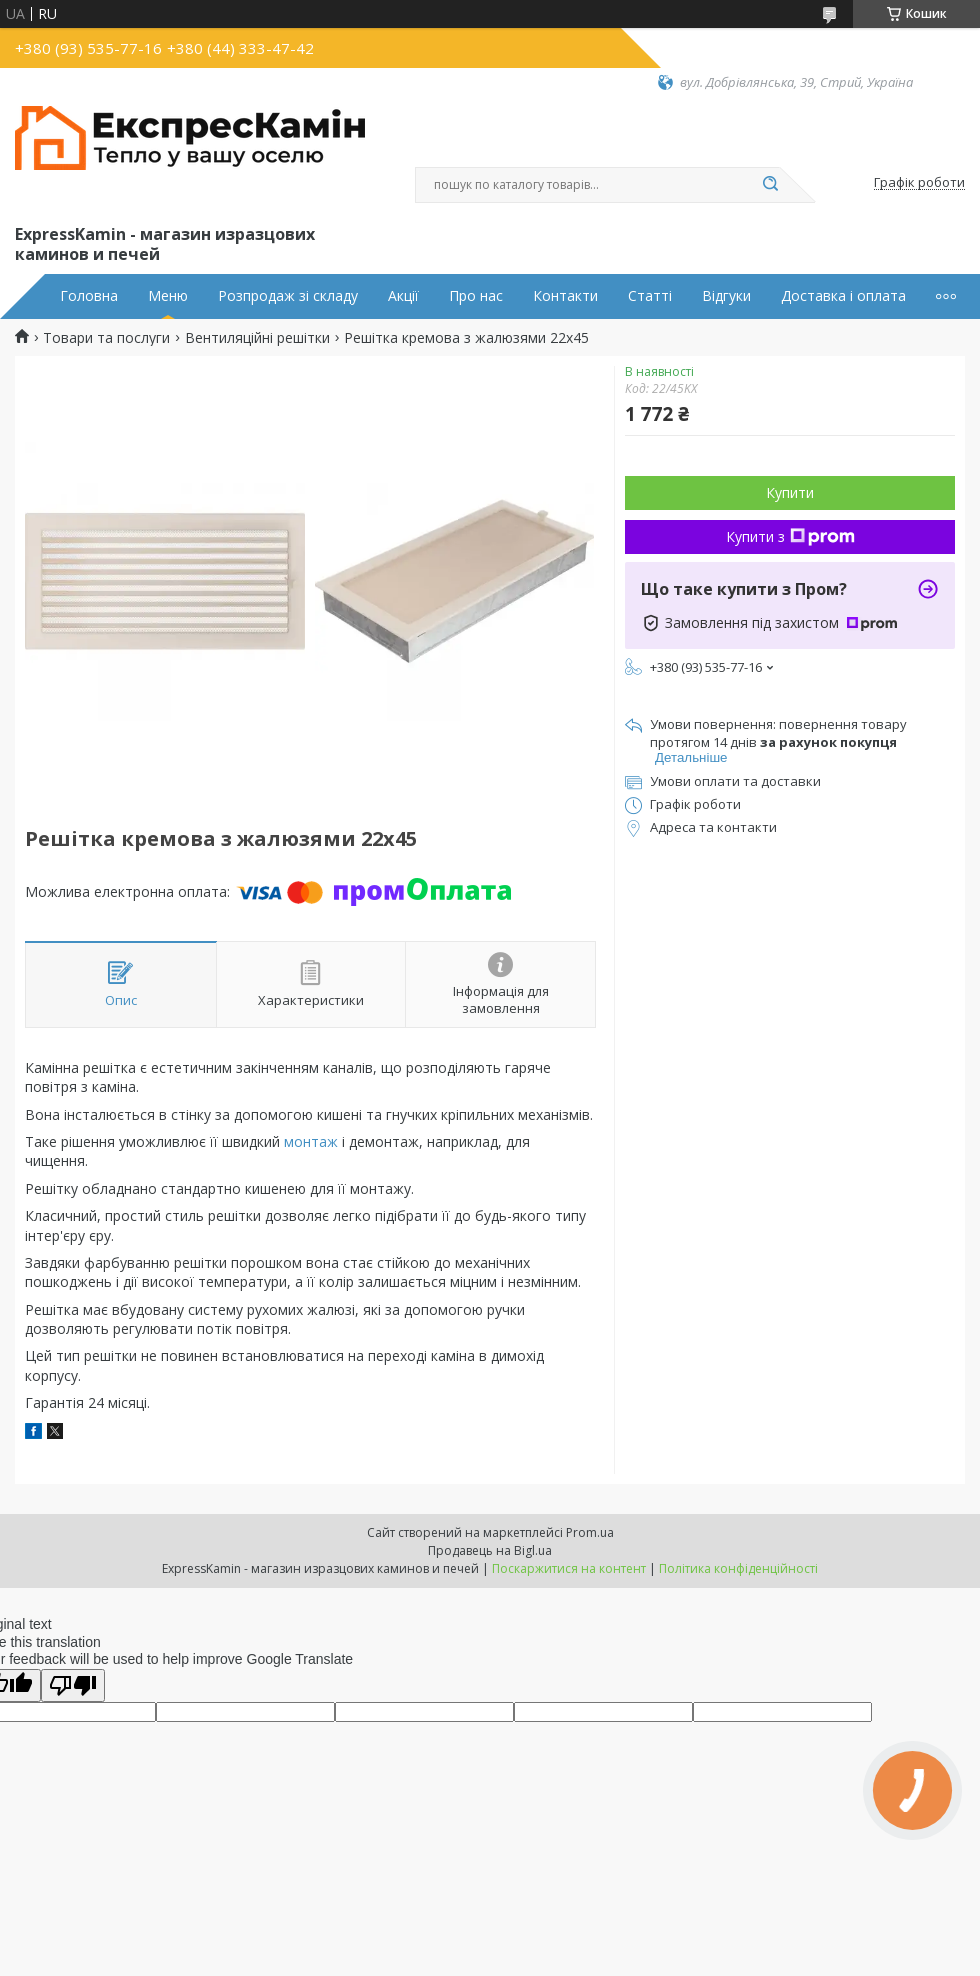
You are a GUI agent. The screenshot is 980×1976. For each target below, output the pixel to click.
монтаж (311, 1141)
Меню (168, 296)
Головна (89, 296)
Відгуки (726, 296)
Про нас (476, 296)
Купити (790, 492)
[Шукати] (770, 185)
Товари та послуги (106, 338)
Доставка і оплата (843, 296)
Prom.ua (590, 1532)
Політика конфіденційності (738, 1568)
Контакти (565, 296)
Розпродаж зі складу (288, 296)
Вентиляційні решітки (257, 338)
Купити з (790, 536)
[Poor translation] (73, 1685)
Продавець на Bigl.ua (490, 1550)
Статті (650, 296)
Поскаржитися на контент (569, 1568)
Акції (403, 296)
